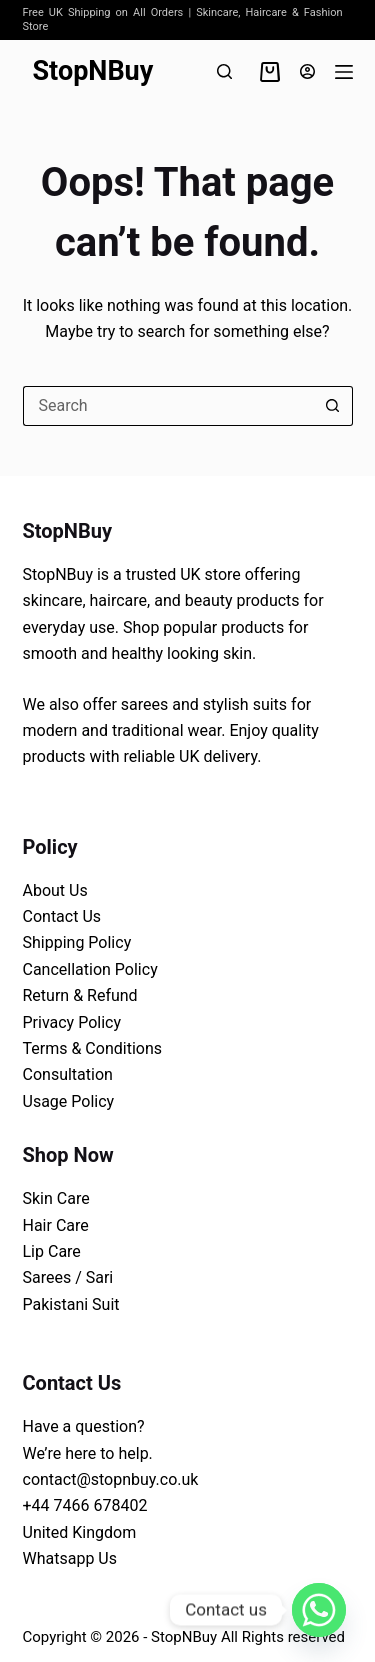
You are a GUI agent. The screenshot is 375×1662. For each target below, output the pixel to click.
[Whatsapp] (319, 1610)
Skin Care (56, 1198)
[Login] (307, 71)
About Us (55, 890)
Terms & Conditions (93, 1048)
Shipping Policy (77, 942)
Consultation (68, 1074)
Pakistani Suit (71, 1304)
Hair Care (56, 1225)
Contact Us (62, 916)
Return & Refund (80, 995)
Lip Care (52, 1251)
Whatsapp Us (70, 1558)
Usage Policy (69, 1101)
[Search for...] (168, 406)
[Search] (224, 71)
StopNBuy (93, 71)
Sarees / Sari (68, 1277)
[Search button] (333, 406)
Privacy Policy (72, 1022)
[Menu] (344, 72)
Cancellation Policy (90, 969)
